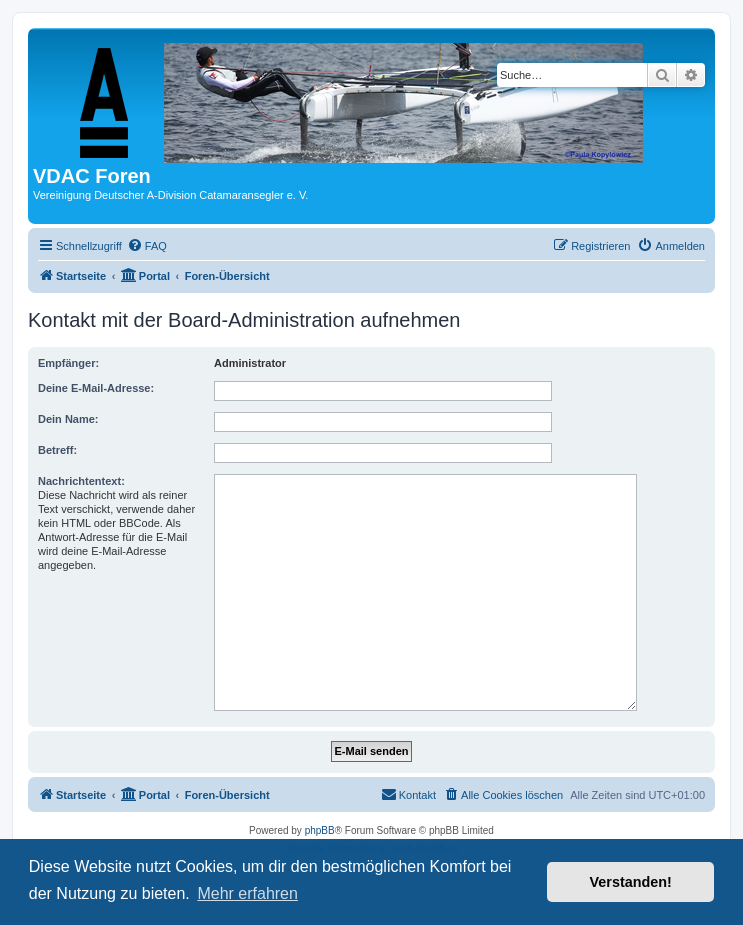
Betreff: (57, 450)
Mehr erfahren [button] (247, 893)
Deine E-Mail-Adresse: (96, 388)
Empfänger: (68, 363)
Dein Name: (68, 419)
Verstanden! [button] (631, 882)
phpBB (320, 830)
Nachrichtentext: (81, 481)
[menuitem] (147, 246)
